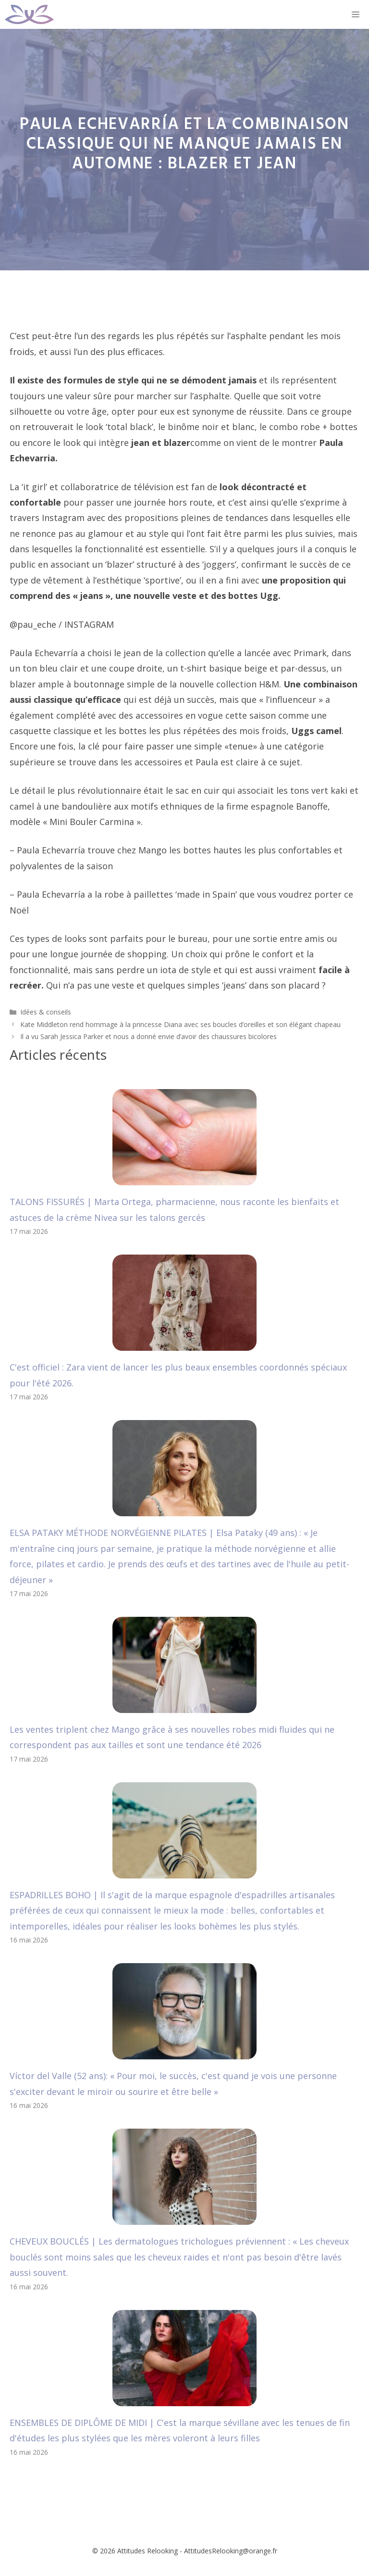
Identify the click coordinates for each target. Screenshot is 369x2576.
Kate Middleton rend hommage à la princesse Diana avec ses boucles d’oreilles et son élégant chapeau (180, 1024)
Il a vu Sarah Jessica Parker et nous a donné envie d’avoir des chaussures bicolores (148, 1036)
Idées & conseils (45, 1011)
